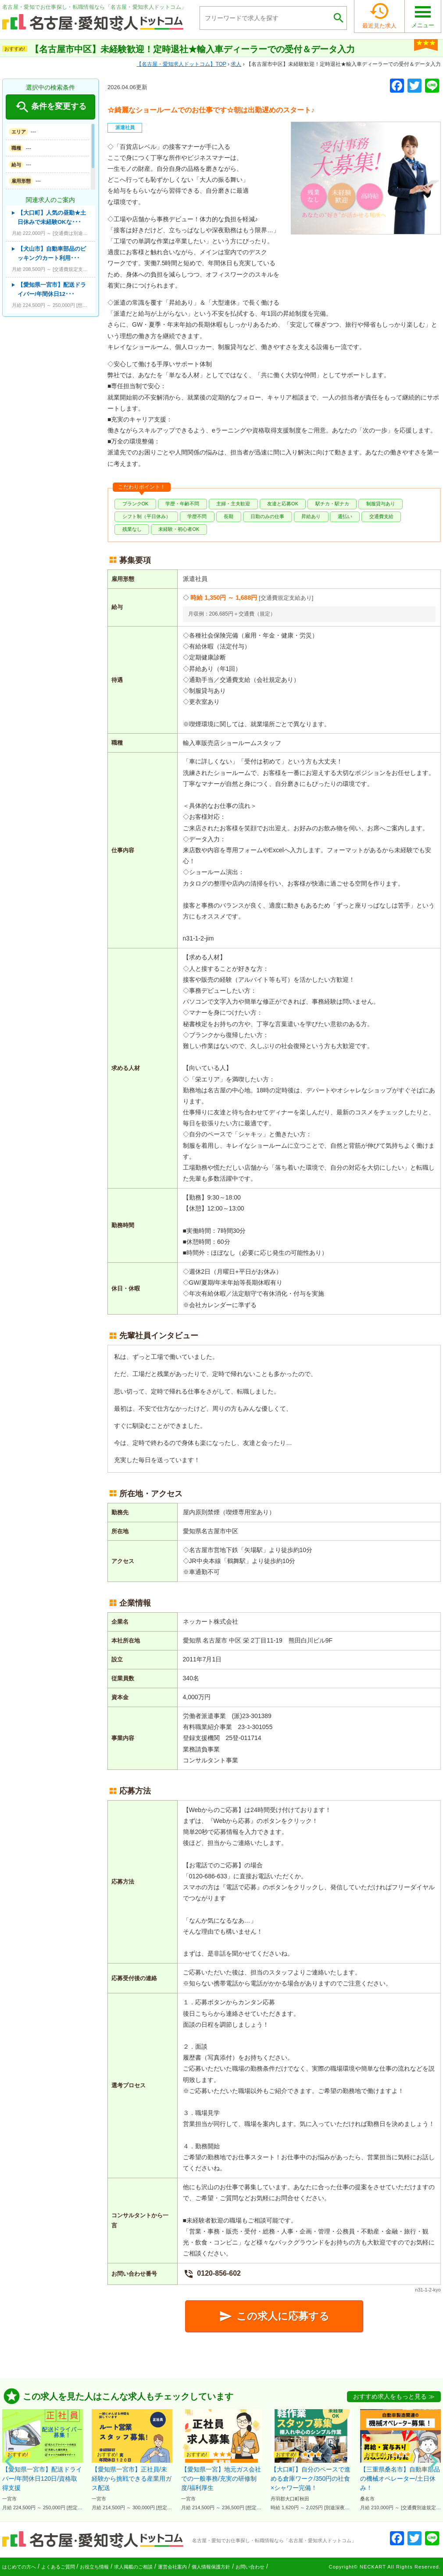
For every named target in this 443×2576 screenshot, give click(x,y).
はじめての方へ (19, 2566)
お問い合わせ (250, 2566)
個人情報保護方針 (211, 2566)
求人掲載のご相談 (133, 2566)
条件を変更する (50, 107)
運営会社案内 (172, 2566)
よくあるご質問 (58, 2566)
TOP (181, 64)
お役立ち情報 (94, 2566)
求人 (236, 64)
